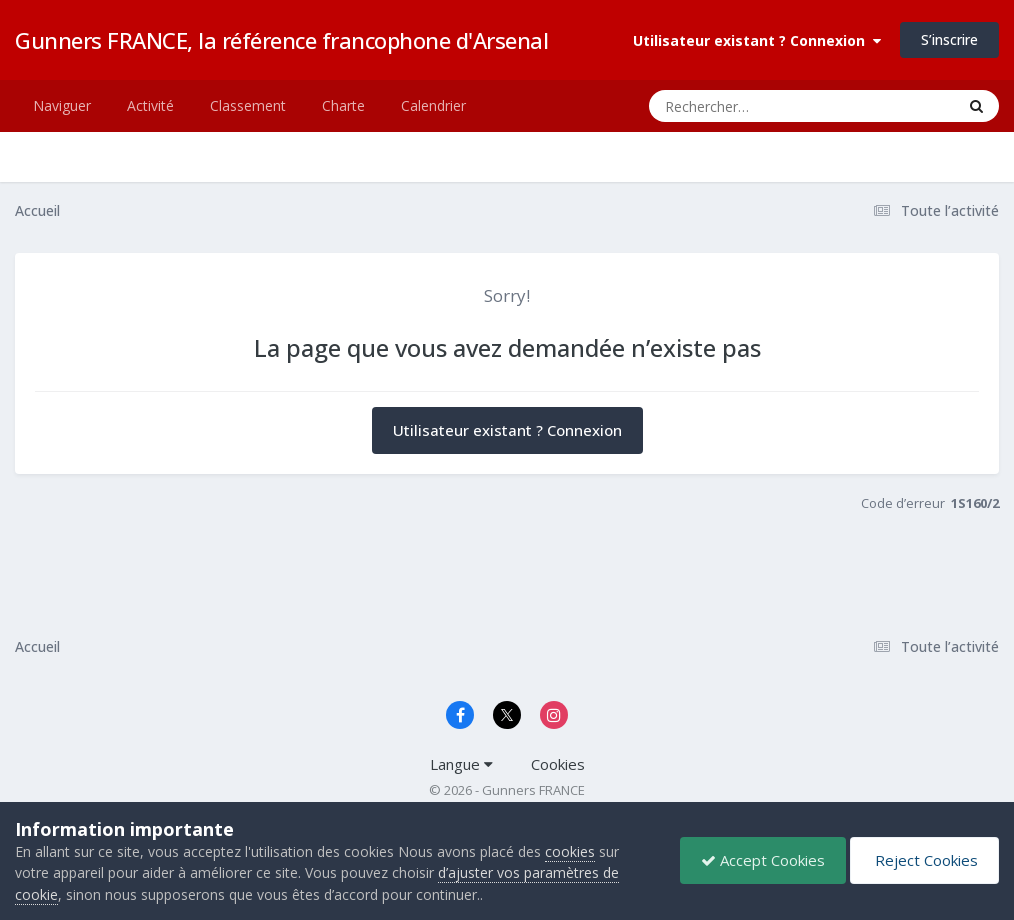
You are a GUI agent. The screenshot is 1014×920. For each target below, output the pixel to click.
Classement (248, 105)
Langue (461, 764)
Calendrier (433, 105)
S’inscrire (949, 39)
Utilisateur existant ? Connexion (757, 40)
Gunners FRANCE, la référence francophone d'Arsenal (281, 40)
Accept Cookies (763, 860)
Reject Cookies (924, 860)
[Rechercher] (744, 106)
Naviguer (62, 105)
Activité (150, 105)
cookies (570, 851)
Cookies (558, 764)
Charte (343, 105)
